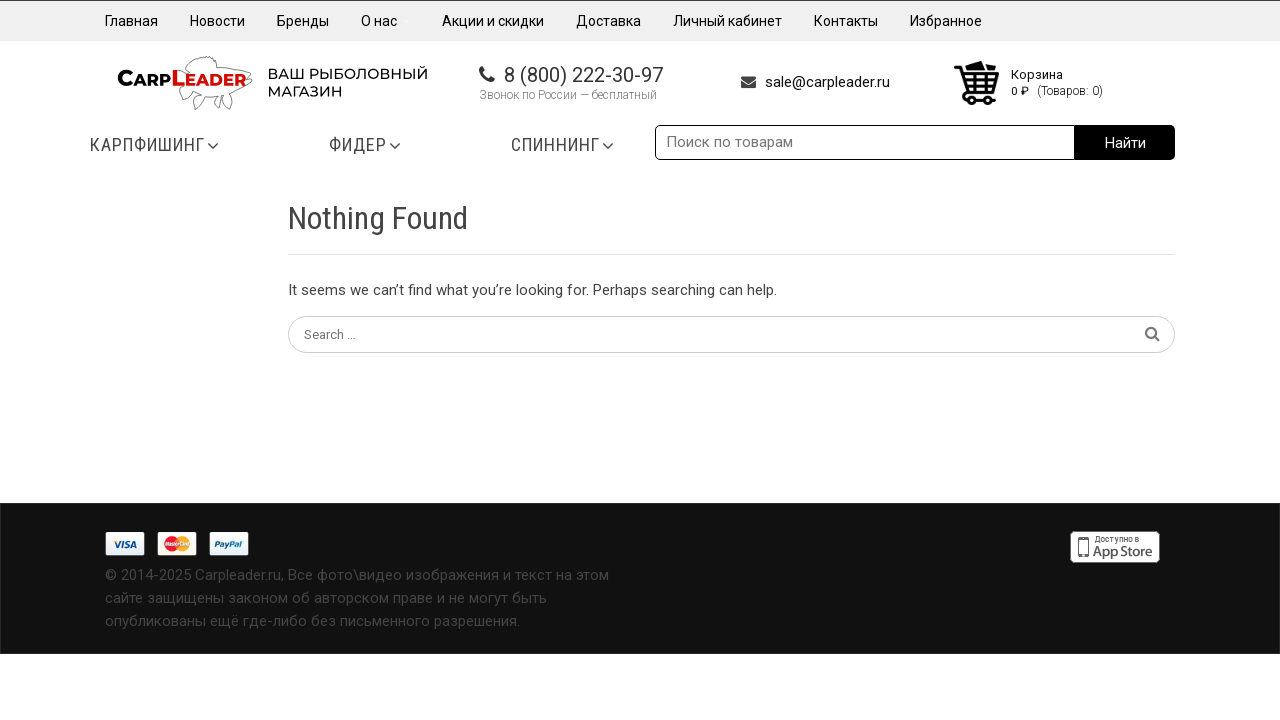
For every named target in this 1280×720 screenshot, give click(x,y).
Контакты (846, 21)
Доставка (608, 21)
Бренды (303, 21)
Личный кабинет (727, 21)
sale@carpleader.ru (827, 82)
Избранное (946, 21)
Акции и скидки (493, 21)
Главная (131, 21)
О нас (385, 21)
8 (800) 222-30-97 (583, 75)
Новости (217, 21)
